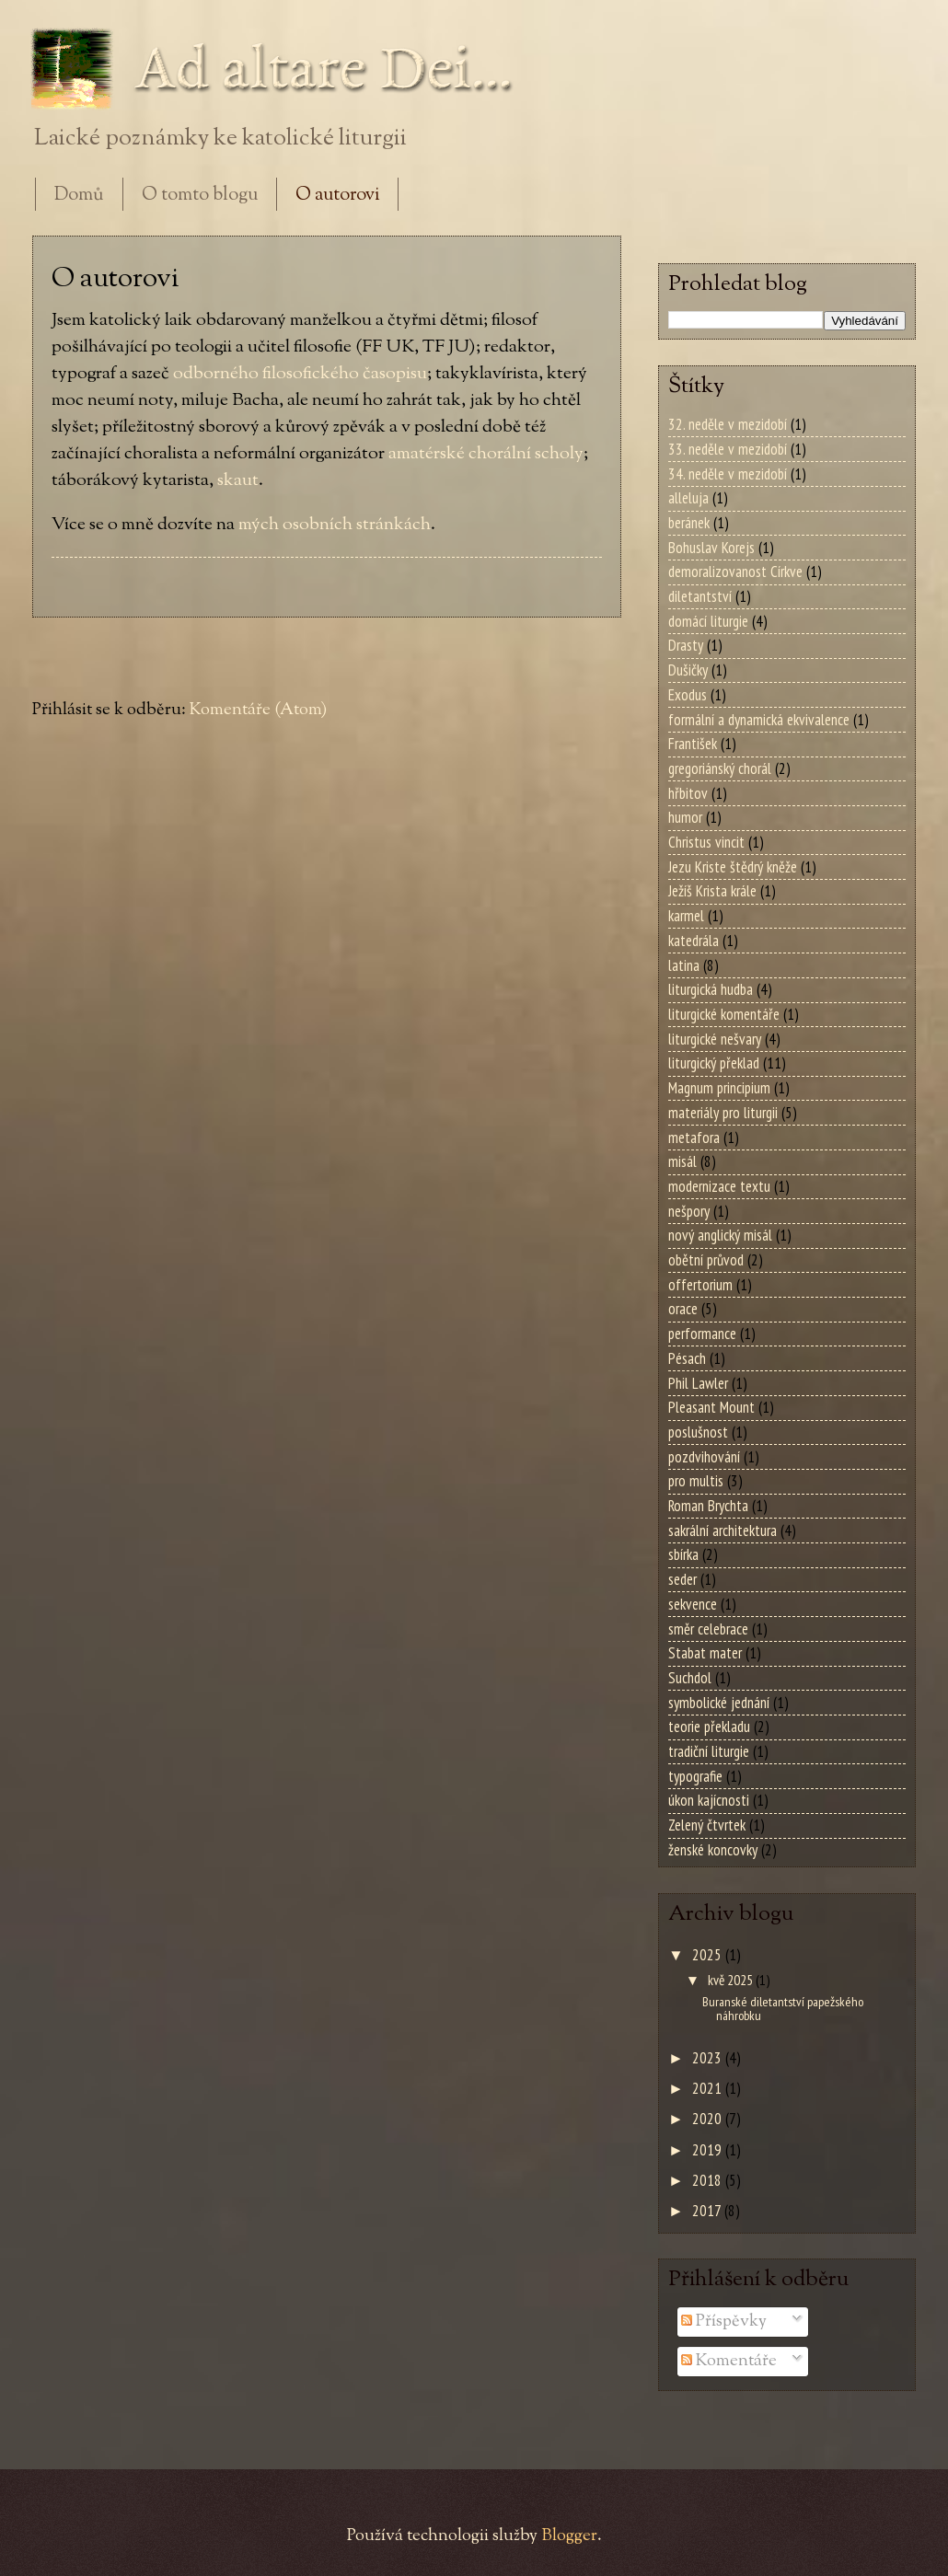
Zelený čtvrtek (707, 1825)
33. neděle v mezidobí (727, 449)
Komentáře (729, 2361)
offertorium (700, 1285)
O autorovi (337, 195)
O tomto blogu (200, 195)
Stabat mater (705, 1653)
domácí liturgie (708, 621)
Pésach (687, 1358)
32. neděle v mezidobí (727, 424)
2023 (708, 2058)
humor (685, 817)
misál (682, 1161)
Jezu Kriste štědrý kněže (732, 867)
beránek (689, 523)
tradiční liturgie (708, 1751)
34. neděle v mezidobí (727, 474)
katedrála (693, 940)
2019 (708, 2150)
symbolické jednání (718, 1702)
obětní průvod (706, 1260)
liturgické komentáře (724, 1014)
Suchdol (689, 1678)
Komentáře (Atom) (258, 710)
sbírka (683, 1554)
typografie (695, 1776)
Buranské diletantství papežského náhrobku (782, 2008)
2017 (708, 2211)
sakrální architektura (722, 1530)
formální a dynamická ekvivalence (759, 720)
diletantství (700, 596)
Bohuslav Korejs (711, 547)
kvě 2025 (732, 1979)
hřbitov (688, 793)
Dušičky (688, 670)
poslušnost (698, 1432)
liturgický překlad (713, 1063)
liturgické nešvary (714, 1039)
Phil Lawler (698, 1383)
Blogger (569, 2536)
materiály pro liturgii (723, 1113)
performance (702, 1333)
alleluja (688, 498)
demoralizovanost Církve (735, 571)
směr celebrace (708, 1629)
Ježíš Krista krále (712, 891)
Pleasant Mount (711, 1407)
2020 (708, 2118)
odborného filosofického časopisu (300, 374)
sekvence (692, 1604)
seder (682, 1579)
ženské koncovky (712, 1850)
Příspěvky (724, 2321)
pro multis (695, 1481)
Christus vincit (706, 842)
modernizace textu (719, 1186)
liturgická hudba (710, 989)
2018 (708, 2180)
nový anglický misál (720, 1235)
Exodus (687, 695)
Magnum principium (719, 1088)
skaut (238, 480)
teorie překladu (709, 1726)
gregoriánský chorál (719, 768)
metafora (694, 1137)
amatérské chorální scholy (486, 454)
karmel (686, 916)
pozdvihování (704, 1457)
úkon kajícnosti (708, 1800)
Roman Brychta (708, 1506)
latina (683, 965)
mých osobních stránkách (334, 524)
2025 (708, 1955)
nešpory (689, 1211)
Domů (79, 195)
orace (683, 1309)
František (692, 744)
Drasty (685, 645)
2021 (708, 2088)
